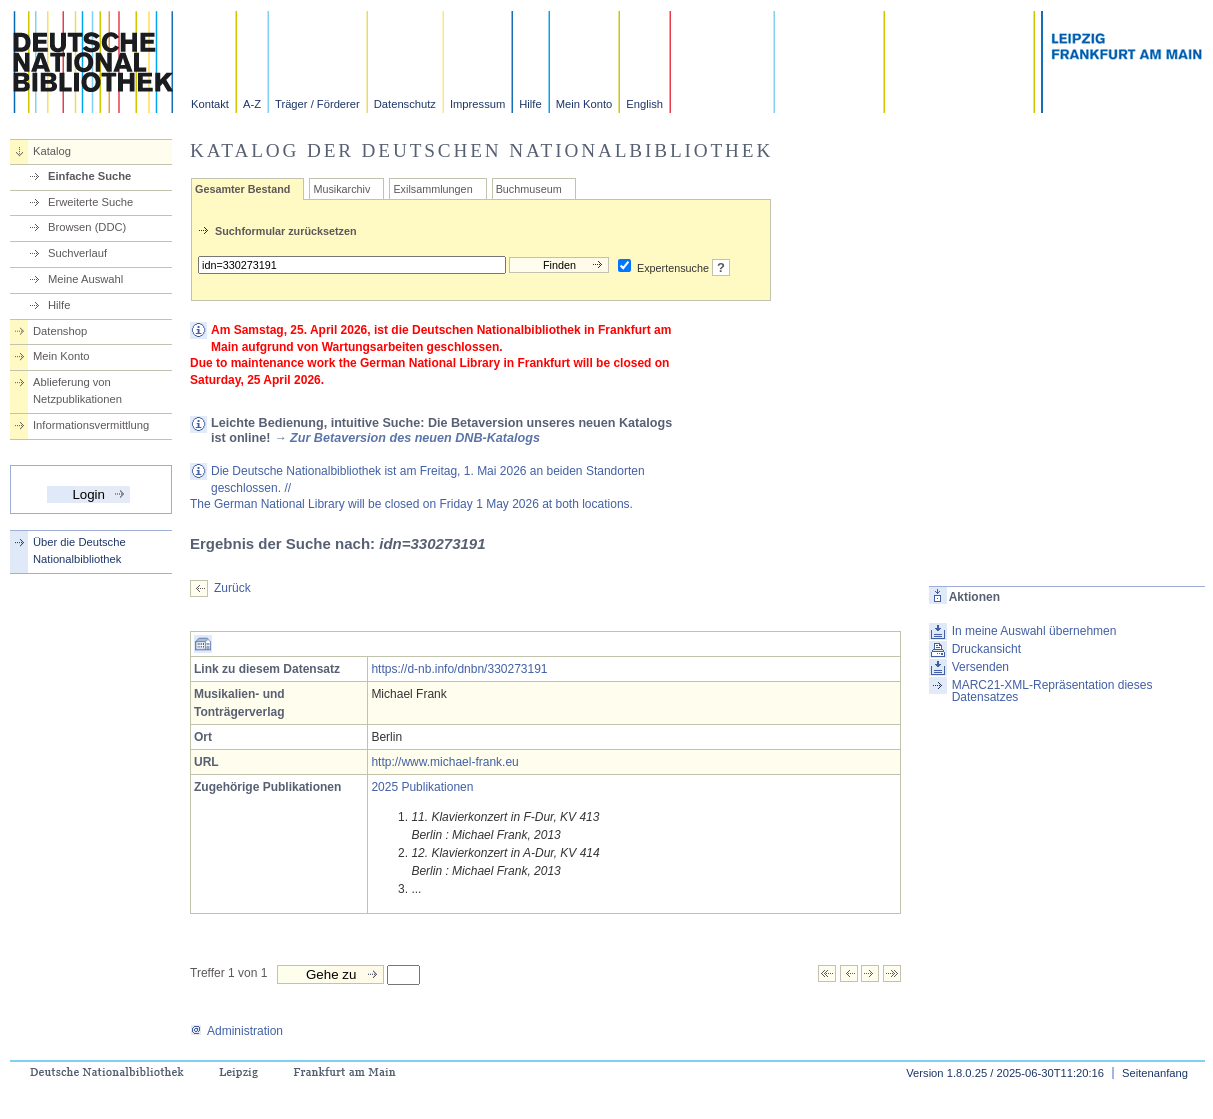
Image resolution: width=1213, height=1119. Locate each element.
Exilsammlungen (432, 189)
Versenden (980, 667)
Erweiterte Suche (90, 202)
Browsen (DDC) (87, 227)
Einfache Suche (89, 176)
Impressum (477, 104)
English (644, 104)
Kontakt (210, 104)
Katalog (52, 151)
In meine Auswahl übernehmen (1034, 631)
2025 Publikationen (422, 787)
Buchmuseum (529, 189)
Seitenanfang (1155, 1073)
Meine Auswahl (85, 279)
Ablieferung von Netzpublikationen (77, 390)
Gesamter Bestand (242, 189)
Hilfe (530, 104)
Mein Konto (584, 104)
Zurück (232, 588)
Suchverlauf (77, 253)
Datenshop (60, 331)
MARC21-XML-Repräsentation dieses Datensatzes (1052, 691)
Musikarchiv (341, 189)
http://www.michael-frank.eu (444, 762)
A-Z (252, 104)
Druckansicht (986, 649)
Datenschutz (405, 104)
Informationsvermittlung (91, 425)
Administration (236, 1031)
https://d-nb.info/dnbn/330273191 (459, 669)
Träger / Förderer (317, 104)
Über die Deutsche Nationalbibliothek (79, 550)
